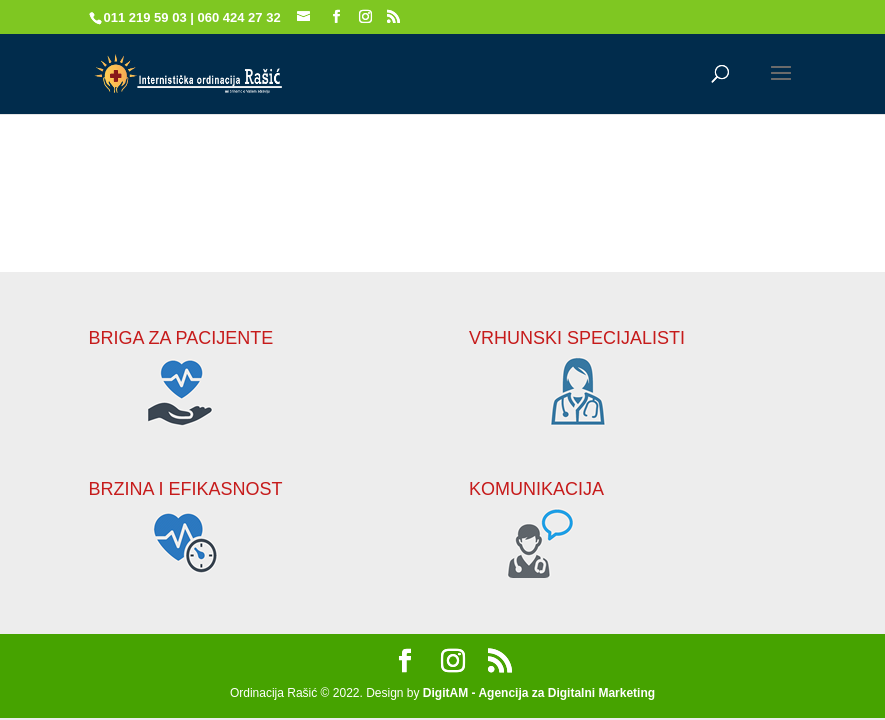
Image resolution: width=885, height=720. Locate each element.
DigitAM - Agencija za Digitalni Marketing (539, 693)
